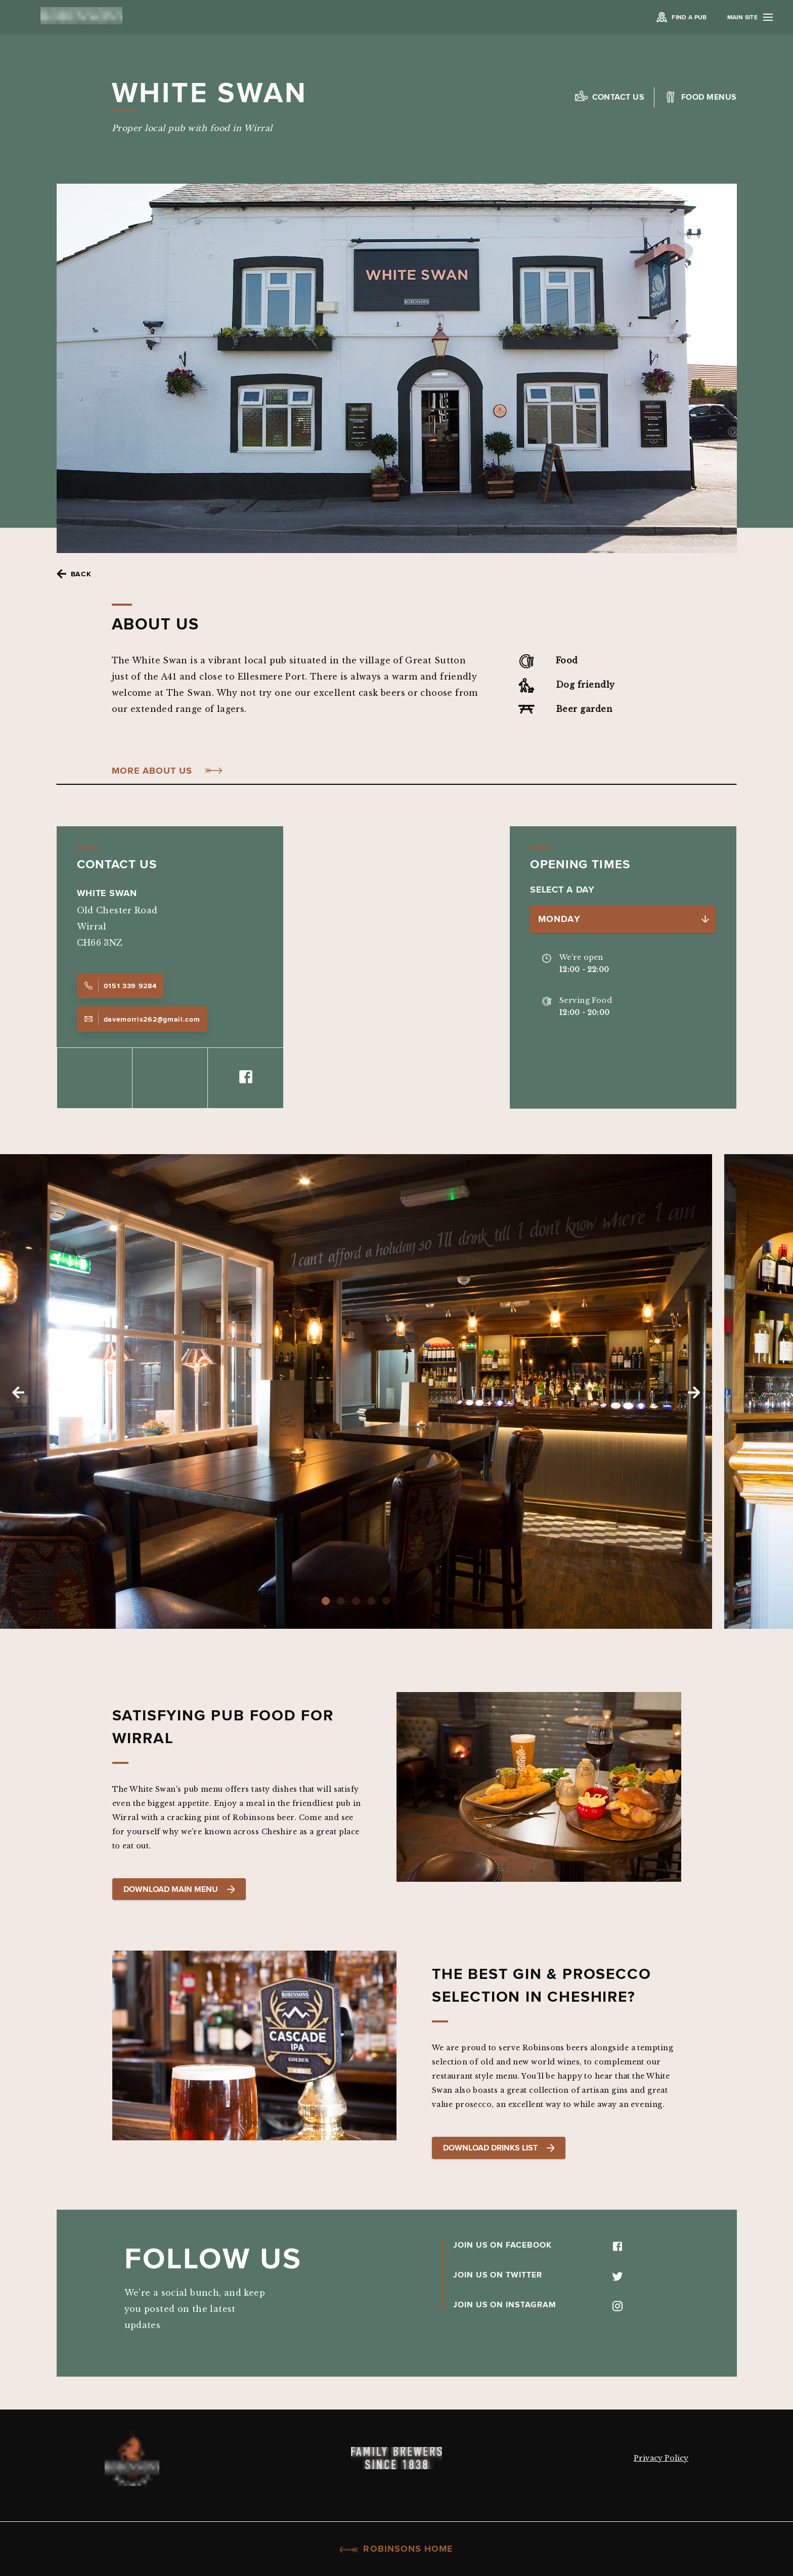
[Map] (396, 967)
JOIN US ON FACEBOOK (538, 2245)
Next (694, 1392)
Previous (18, 1392)
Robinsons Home (396, 2548)
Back (81, 573)
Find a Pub (689, 17)
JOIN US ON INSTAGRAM (538, 2304)
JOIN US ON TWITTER (538, 2274)
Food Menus (709, 97)
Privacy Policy (661, 2458)
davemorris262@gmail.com (142, 1019)
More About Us (152, 771)
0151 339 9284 (120, 985)
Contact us (618, 97)
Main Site (750, 17)
